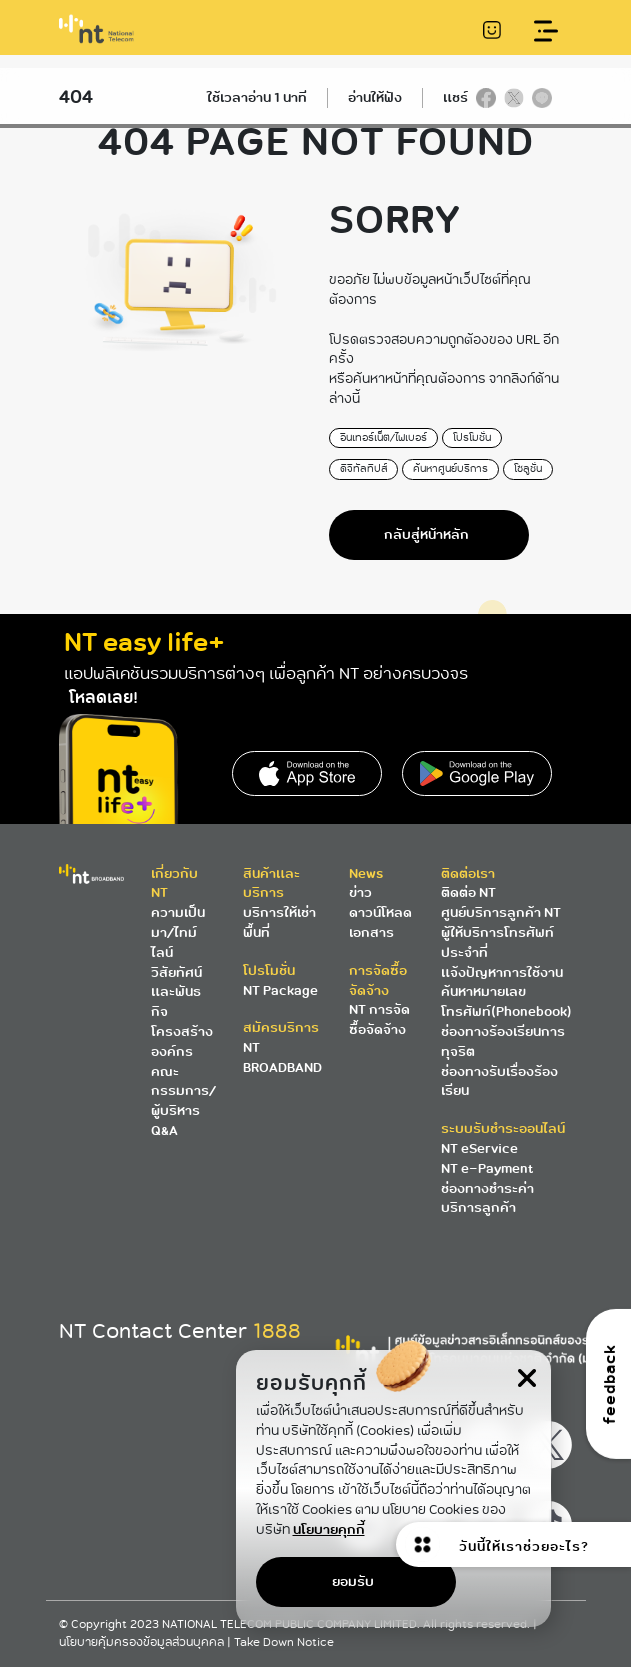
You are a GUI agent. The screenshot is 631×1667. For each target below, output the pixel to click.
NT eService (479, 1148)
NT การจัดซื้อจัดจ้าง (379, 1019)
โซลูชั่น (528, 468)
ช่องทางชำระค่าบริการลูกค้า (487, 1198)
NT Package (280, 990)
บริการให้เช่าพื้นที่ (279, 922)
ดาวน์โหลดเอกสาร (380, 922)
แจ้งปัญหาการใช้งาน (502, 972)
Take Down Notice (284, 1642)
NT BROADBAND (282, 1057)
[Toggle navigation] (545, 31)
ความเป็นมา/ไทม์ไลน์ (178, 932)
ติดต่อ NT (468, 892)
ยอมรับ (353, 1581)
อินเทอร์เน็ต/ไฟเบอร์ (383, 437)
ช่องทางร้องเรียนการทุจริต (503, 1041)
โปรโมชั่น (472, 437)
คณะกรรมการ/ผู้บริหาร (183, 1091)
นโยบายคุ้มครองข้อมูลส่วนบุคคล (143, 1642)
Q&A (164, 1130)
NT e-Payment (487, 1168)
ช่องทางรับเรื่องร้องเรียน (499, 1081)
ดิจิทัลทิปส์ (363, 468)
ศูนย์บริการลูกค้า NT (501, 912)
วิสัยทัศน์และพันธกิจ (176, 992)
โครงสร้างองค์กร (182, 1041)
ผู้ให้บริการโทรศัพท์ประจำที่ (497, 942)
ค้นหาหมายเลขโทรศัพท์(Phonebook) (506, 1001)
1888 (277, 1331)
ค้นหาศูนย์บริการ (450, 468)
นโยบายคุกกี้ (329, 1528)
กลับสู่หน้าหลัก (426, 534)
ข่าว (360, 892)
